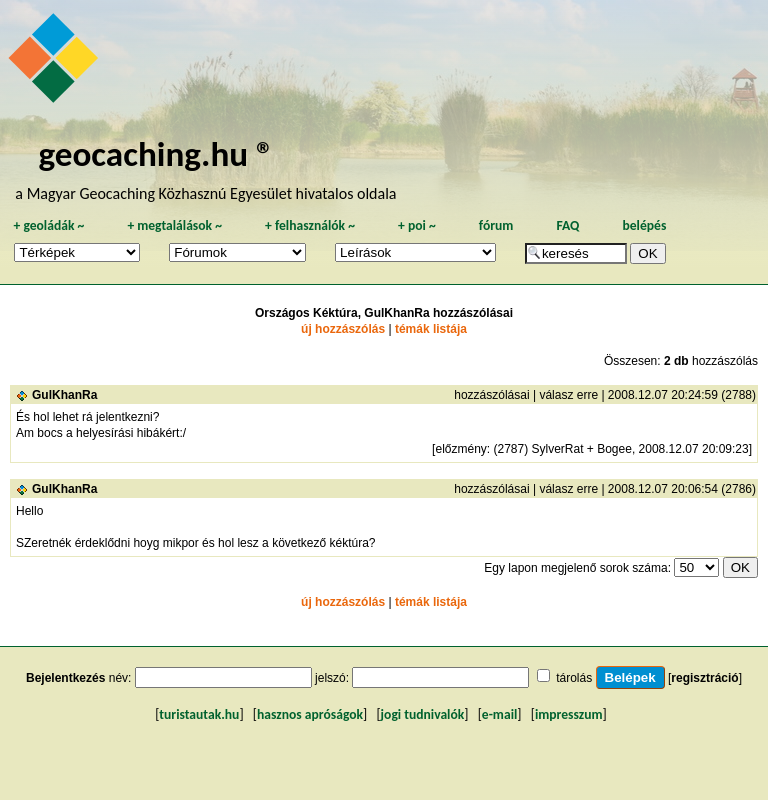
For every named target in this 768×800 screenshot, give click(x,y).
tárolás (574, 678)
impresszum (569, 714)
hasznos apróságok (310, 714)
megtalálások (174, 225)
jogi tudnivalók (423, 714)
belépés (644, 225)
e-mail (499, 714)
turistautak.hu (199, 714)
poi (417, 225)
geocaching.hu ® (156, 153)
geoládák (48, 225)
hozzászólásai (491, 395)
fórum (496, 225)
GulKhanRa (64, 395)
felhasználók (310, 225)
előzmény (460, 449)
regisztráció (704, 678)
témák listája (431, 329)
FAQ (567, 225)
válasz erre (568, 395)
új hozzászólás (343, 329)
